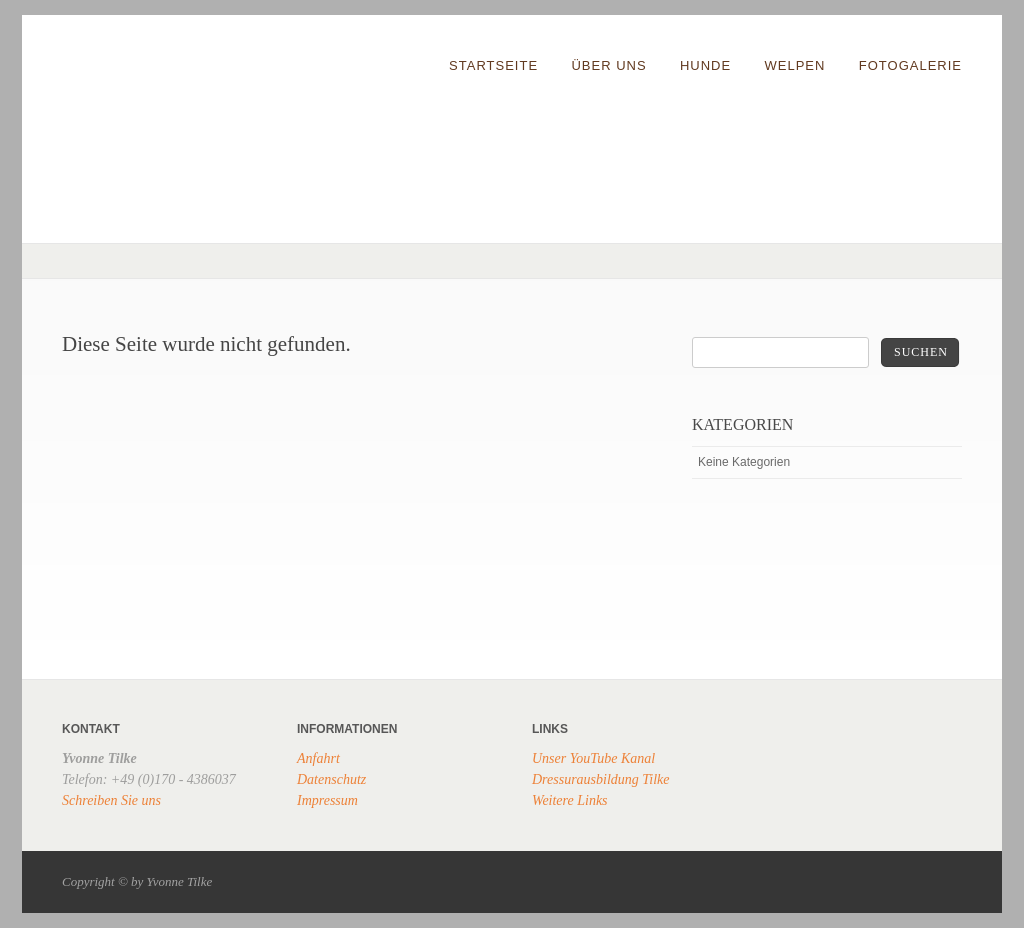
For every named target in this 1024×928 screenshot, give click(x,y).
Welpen (795, 65)
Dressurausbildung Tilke (601, 779)
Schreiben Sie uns (111, 800)
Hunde (705, 65)
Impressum (327, 800)
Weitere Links (570, 800)
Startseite (493, 65)
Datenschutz (331, 779)
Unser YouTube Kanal (593, 758)
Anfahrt (318, 758)
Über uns (608, 65)
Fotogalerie (910, 65)
